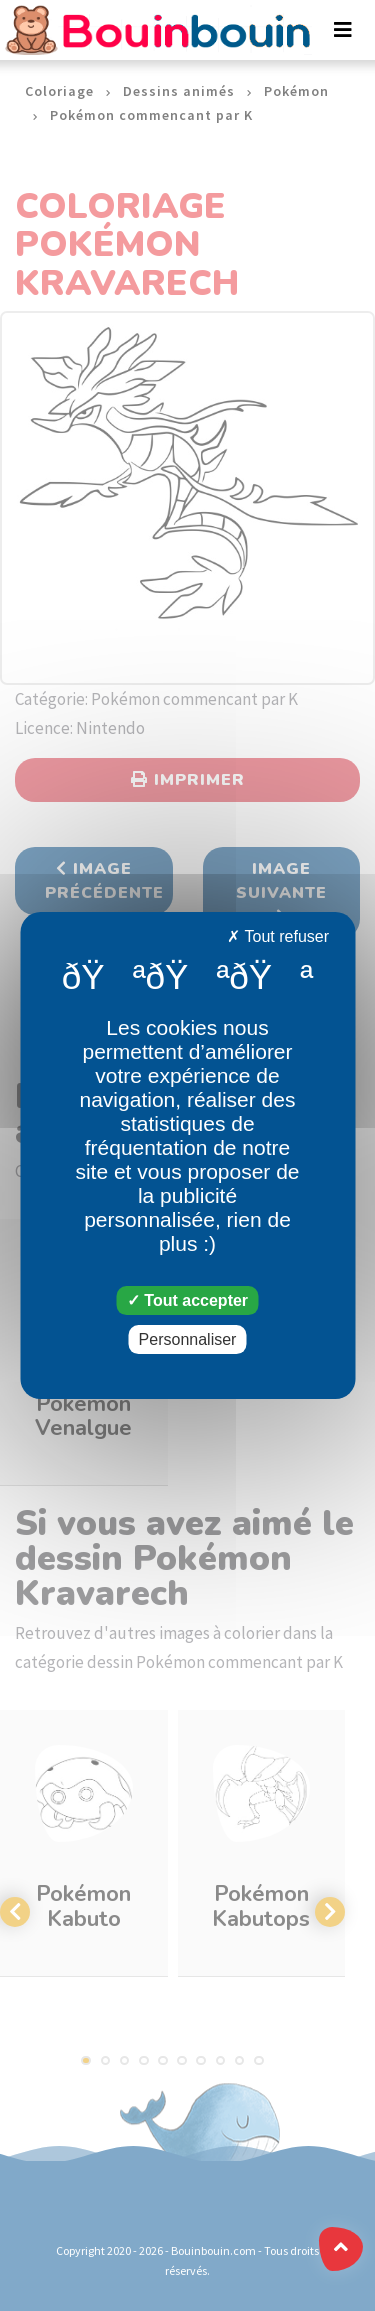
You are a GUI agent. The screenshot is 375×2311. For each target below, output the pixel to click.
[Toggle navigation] (343, 30)
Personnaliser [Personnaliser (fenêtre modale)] (188, 1339)
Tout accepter (187, 1300)
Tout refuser (278, 936)
